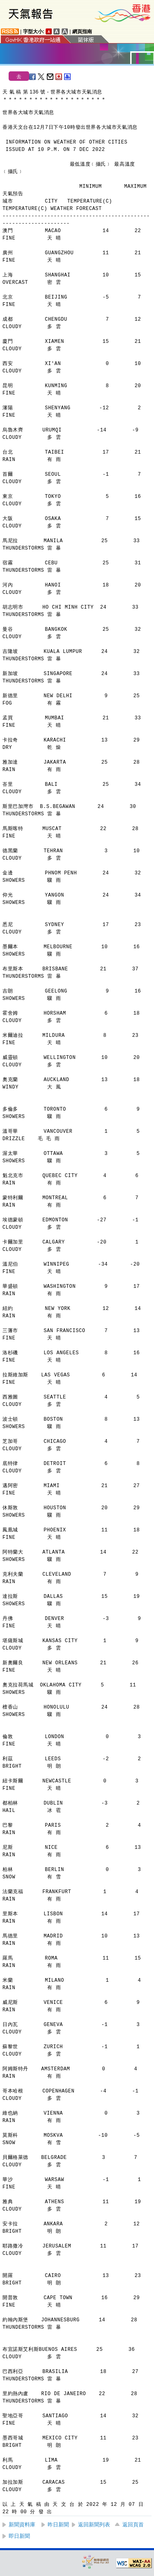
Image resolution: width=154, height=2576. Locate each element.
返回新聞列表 (94, 2524)
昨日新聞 (58, 2524)
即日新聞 (19, 2536)
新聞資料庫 (22, 2524)
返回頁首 (133, 2524)
